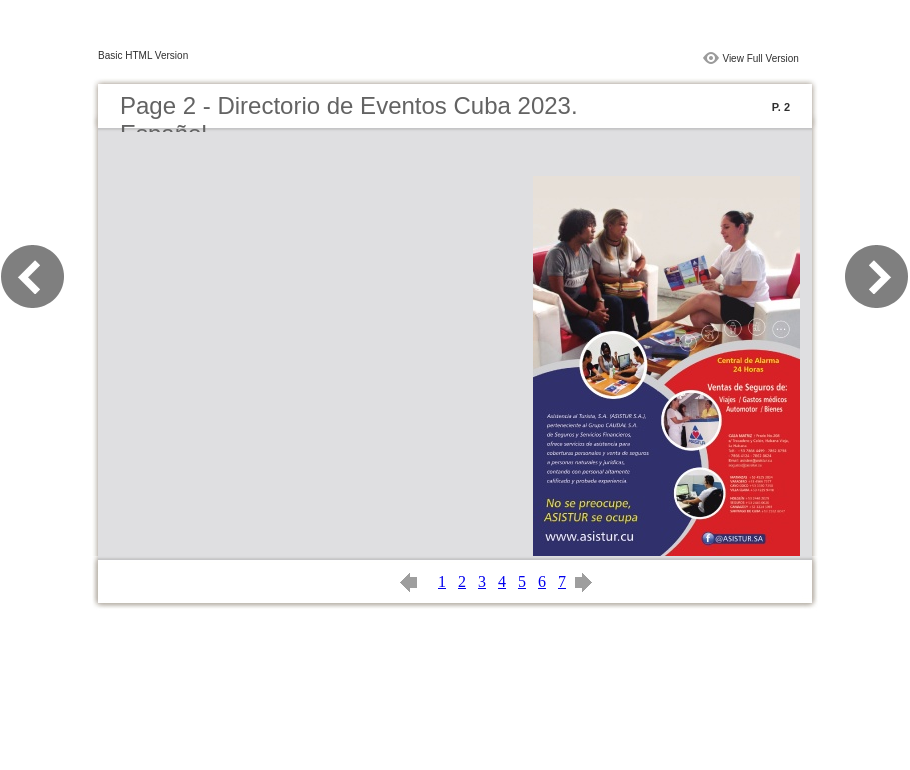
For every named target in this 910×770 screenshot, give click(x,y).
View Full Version (760, 58)
